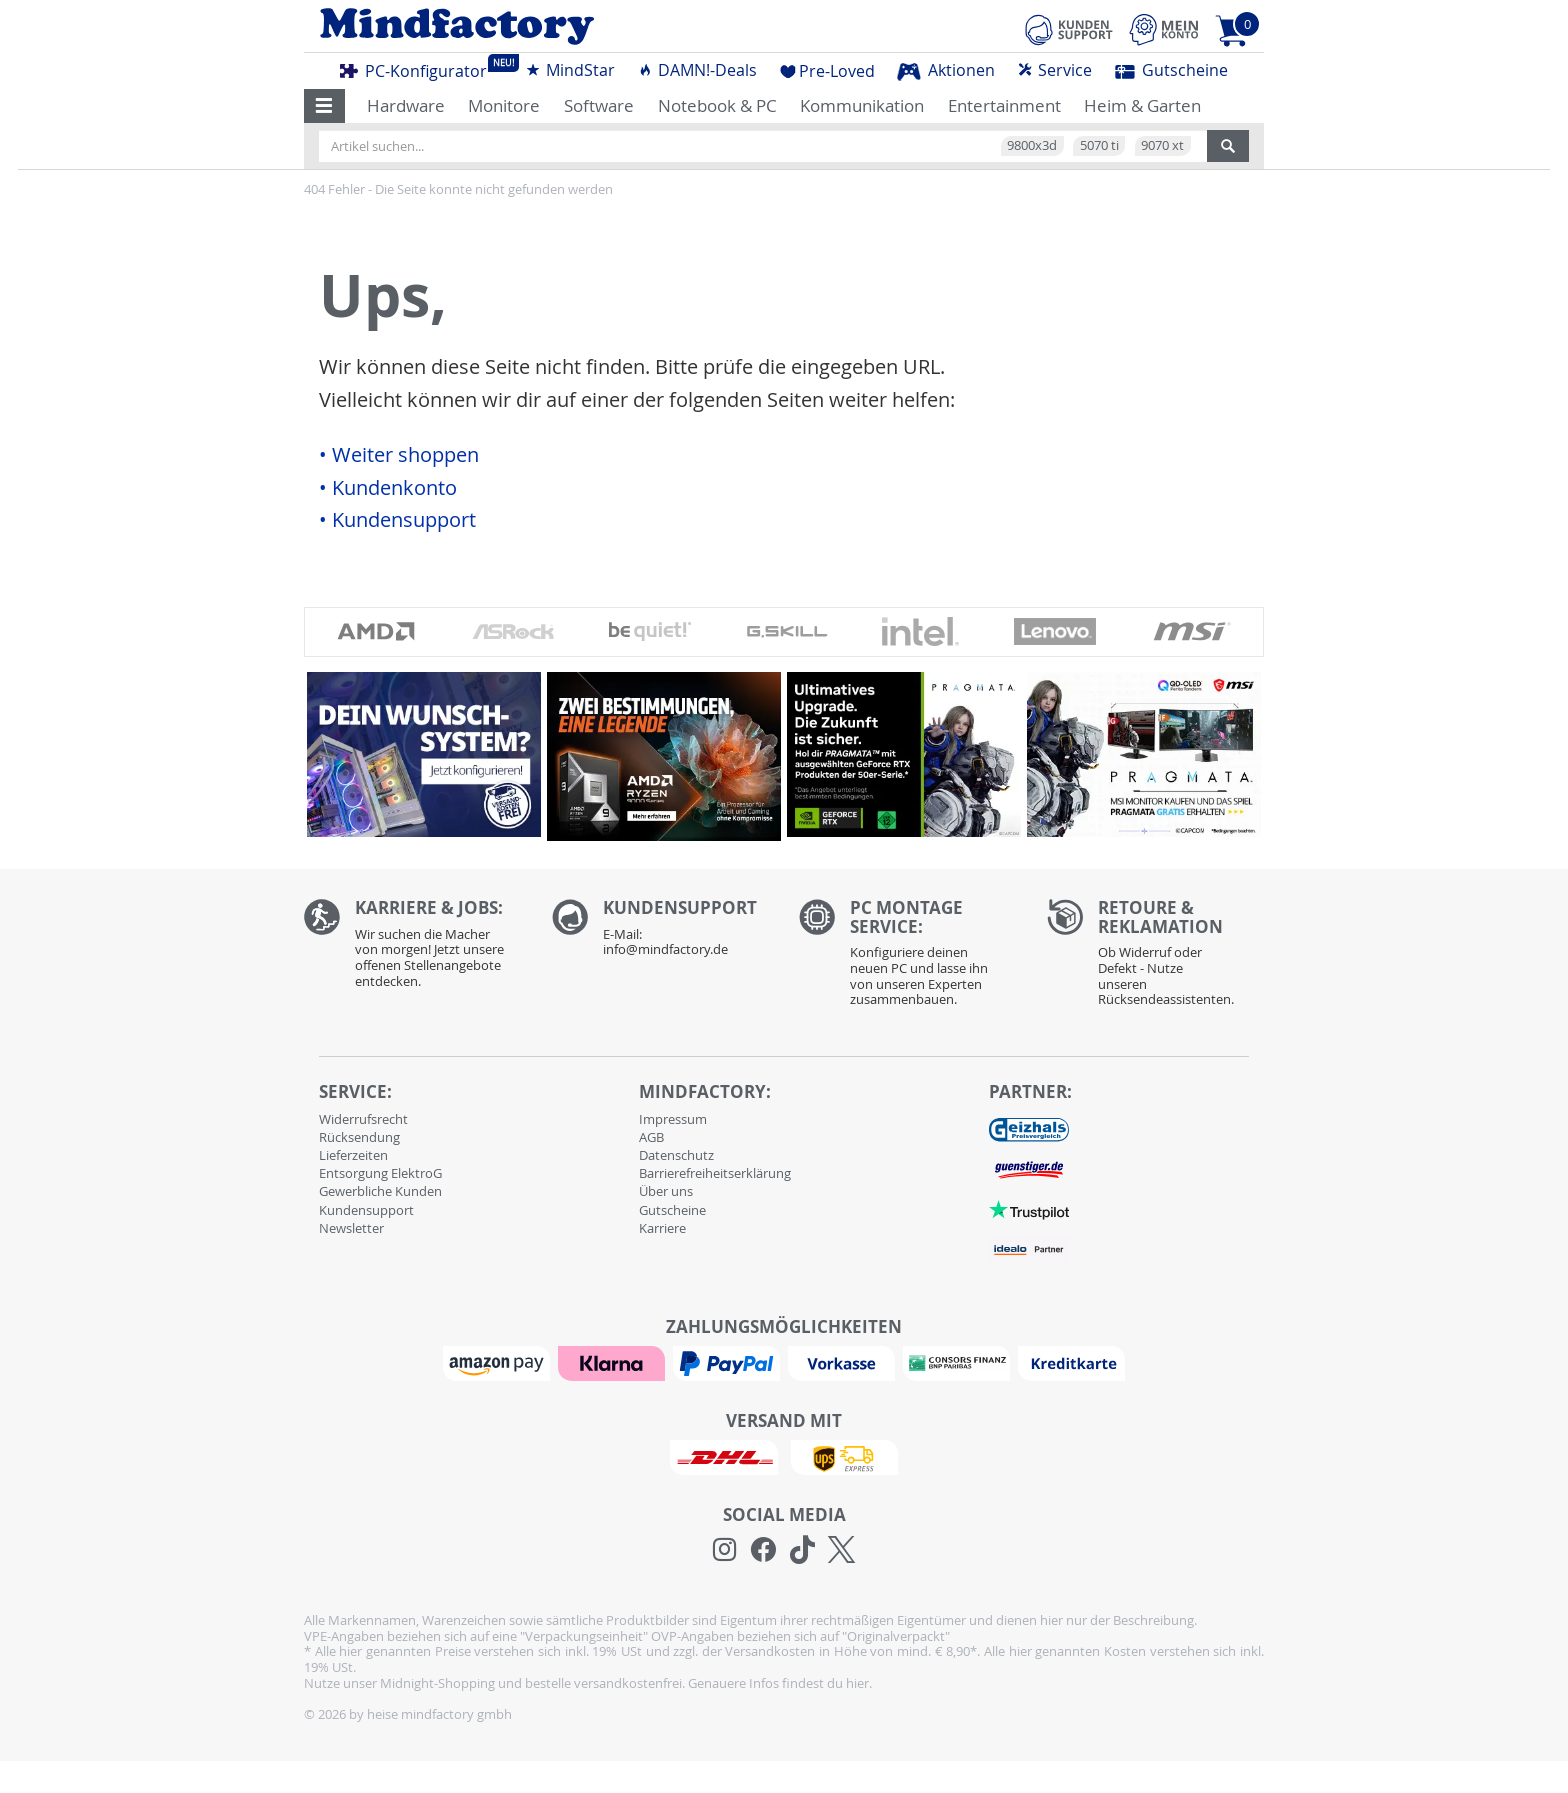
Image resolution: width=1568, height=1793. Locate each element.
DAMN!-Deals (697, 70)
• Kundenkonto (388, 488)
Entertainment (1004, 105)
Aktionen (946, 70)
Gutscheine (1171, 70)
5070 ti (1099, 145)
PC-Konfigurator (419, 68)
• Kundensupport (397, 520)
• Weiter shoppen (399, 455)
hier (857, 1683)
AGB (651, 1137)
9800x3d (1032, 145)
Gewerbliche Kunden (380, 1191)
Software (599, 105)
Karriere (662, 1228)
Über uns (666, 1191)
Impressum (673, 1119)
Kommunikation (862, 105)
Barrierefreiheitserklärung (715, 1173)
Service (1054, 70)
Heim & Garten (1142, 105)
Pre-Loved (827, 71)
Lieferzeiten (353, 1155)
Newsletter (351, 1228)
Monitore (504, 105)
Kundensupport (366, 1210)
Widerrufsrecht (363, 1119)
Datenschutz (676, 1155)
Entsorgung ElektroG (380, 1173)
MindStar (570, 70)
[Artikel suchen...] (763, 146)
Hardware (406, 105)
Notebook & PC (717, 105)
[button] (324, 106)
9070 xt (1162, 145)
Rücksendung (359, 1137)
